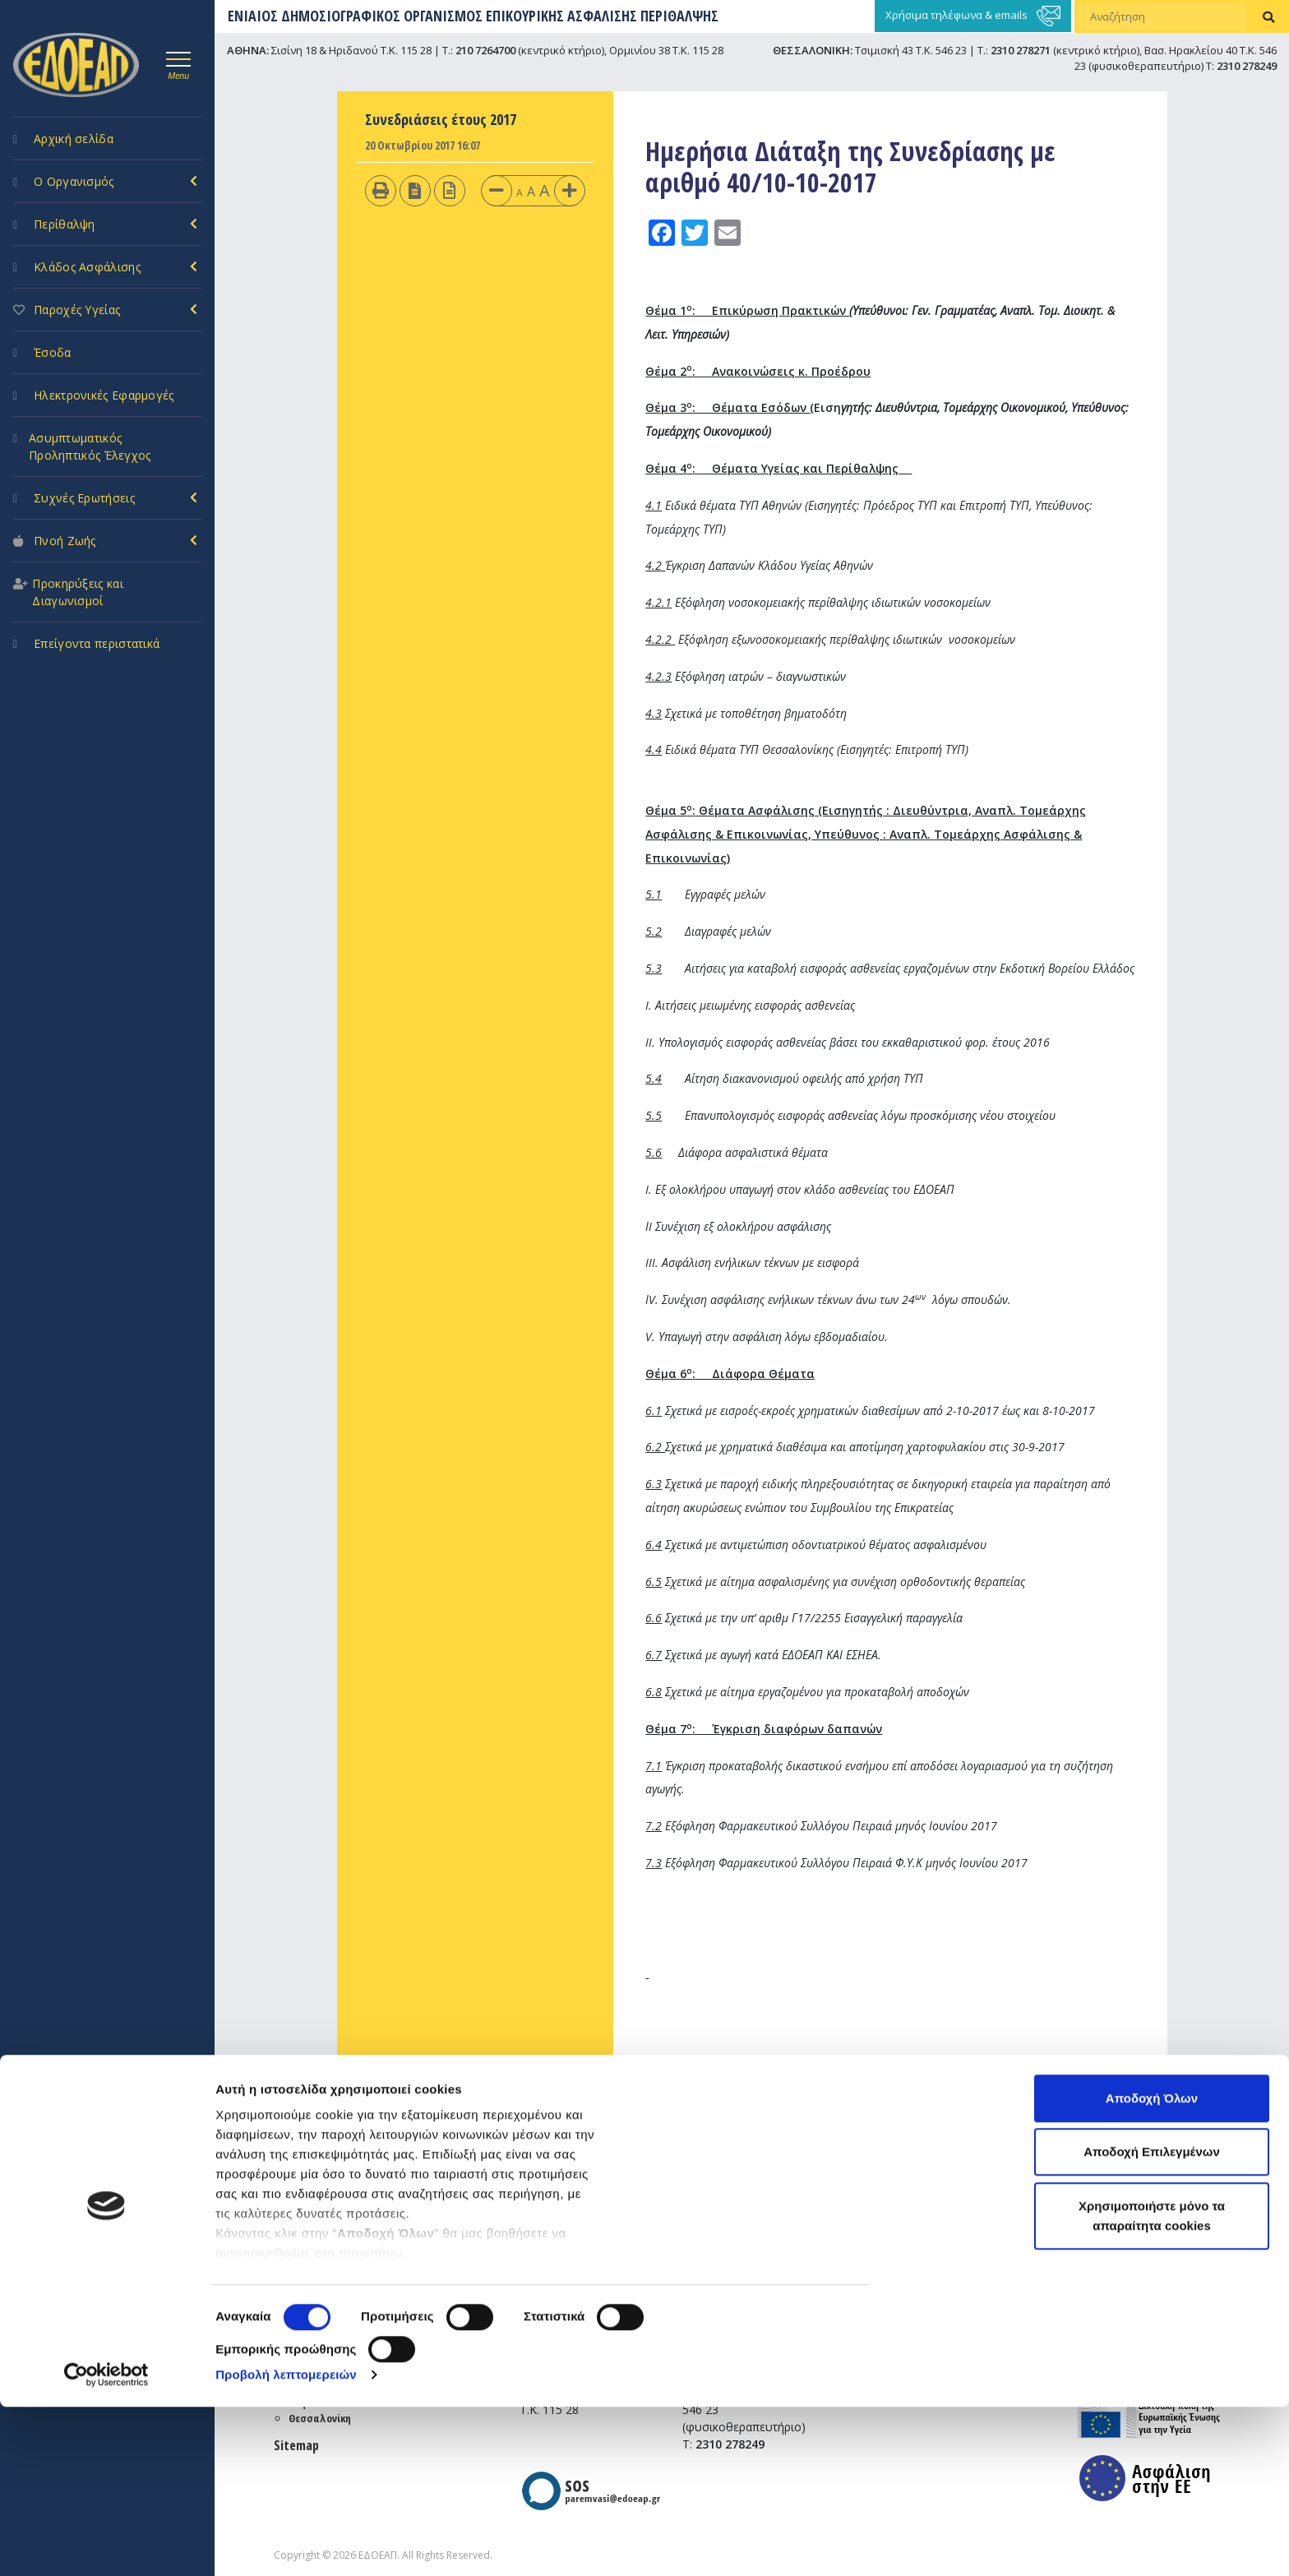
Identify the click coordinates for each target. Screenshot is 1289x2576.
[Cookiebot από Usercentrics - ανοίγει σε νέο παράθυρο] (106, 2544)
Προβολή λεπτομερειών (286, 2544)
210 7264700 (485, 50)
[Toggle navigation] (178, 63)
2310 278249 (1247, 65)
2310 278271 (1021, 50)
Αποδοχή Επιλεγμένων (1151, 2322)
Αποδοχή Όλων (1152, 2267)
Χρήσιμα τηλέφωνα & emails (972, 16)
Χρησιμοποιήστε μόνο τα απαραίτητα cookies (1152, 2385)
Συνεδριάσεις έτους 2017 (440, 119)
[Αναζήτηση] (1161, 16)
